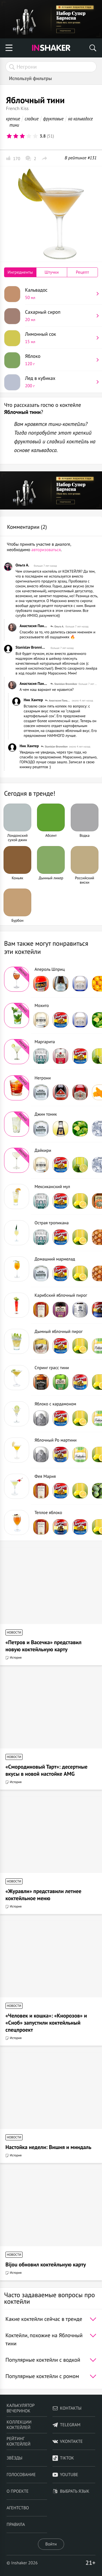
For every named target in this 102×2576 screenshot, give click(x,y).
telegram (66, 2425)
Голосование (21, 2474)
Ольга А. (22, 565)
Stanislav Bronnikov (31, 647)
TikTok (63, 2458)
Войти (51, 2544)
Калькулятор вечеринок (21, 2408)
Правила (16, 2524)
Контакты (67, 2408)
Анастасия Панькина (34, 626)
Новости (14, 1633)
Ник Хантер (33, 700)
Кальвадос (59, 293)
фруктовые (53, 118)
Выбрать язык (70, 2491)
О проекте (18, 2491)
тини (14, 125)
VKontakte (67, 2441)
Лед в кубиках (59, 382)
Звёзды (14, 2458)
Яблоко (59, 360)
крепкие (13, 118)
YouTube (65, 2474)
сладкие (32, 118)
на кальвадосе (80, 118)
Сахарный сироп (59, 315)
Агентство (18, 2508)
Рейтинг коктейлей (18, 2441)
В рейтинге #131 (81, 158)
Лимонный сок (59, 337)
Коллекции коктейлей (19, 2424)
